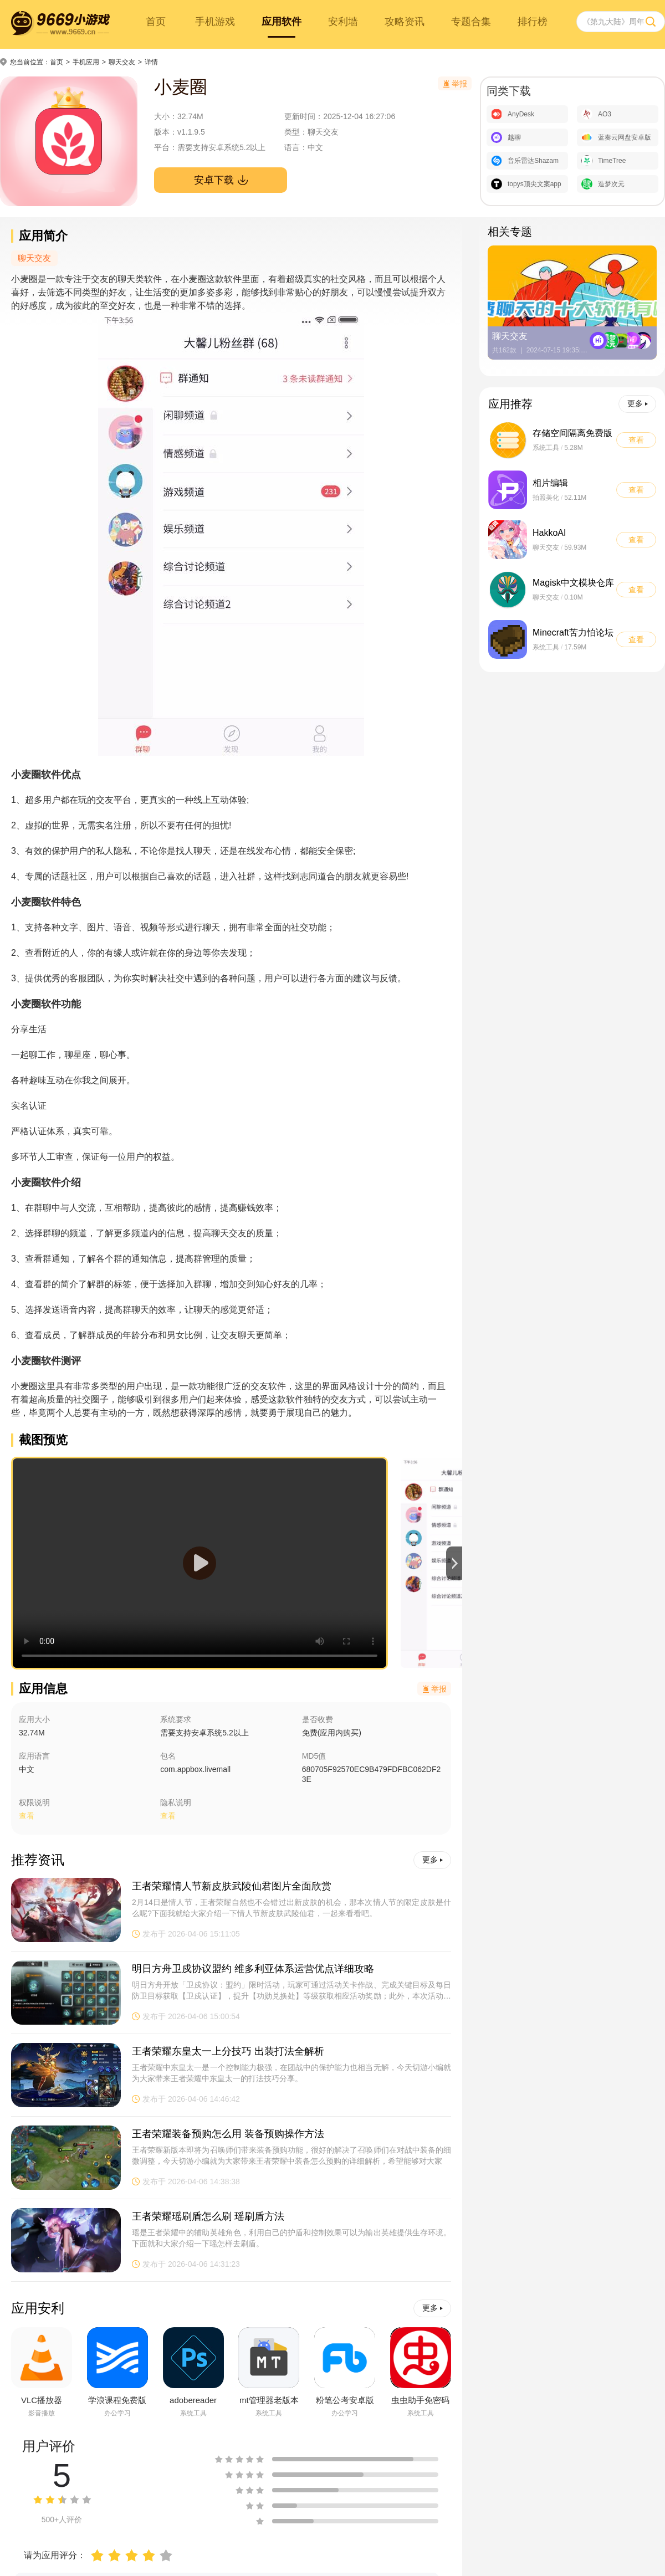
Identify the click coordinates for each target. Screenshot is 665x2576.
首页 (156, 21)
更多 (432, 1859)
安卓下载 (221, 180)
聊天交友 (122, 62)
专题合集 (471, 21)
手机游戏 (215, 21)
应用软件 (281, 21)
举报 (435, 1688)
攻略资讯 (404, 21)
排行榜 (533, 21)
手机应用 (86, 62)
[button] (454, 1563)
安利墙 (343, 21)
